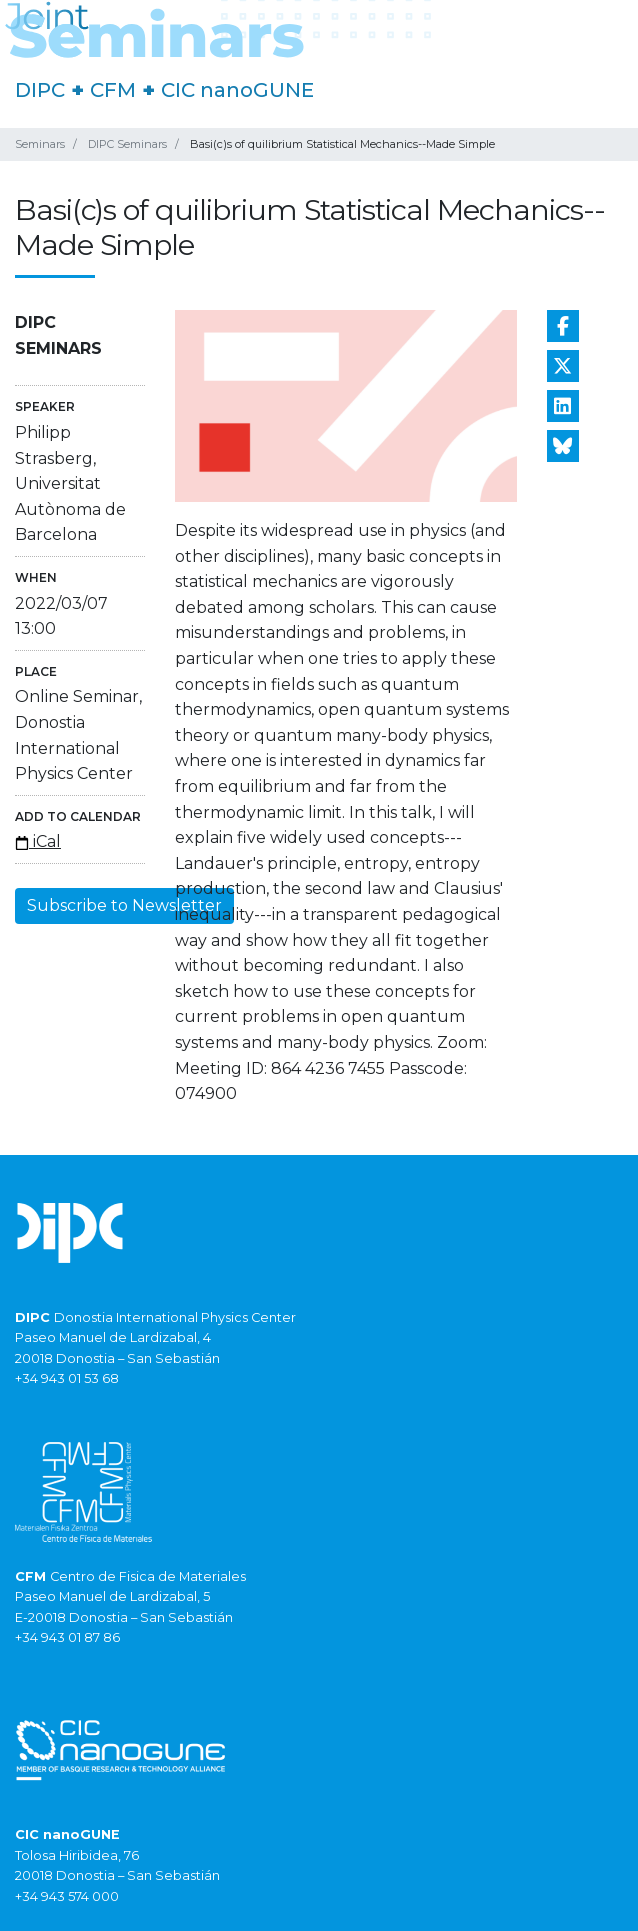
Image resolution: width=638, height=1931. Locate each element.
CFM (113, 90)
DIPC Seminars (127, 144)
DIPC (40, 90)
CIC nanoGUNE (237, 90)
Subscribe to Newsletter (124, 905)
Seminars (40, 144)
